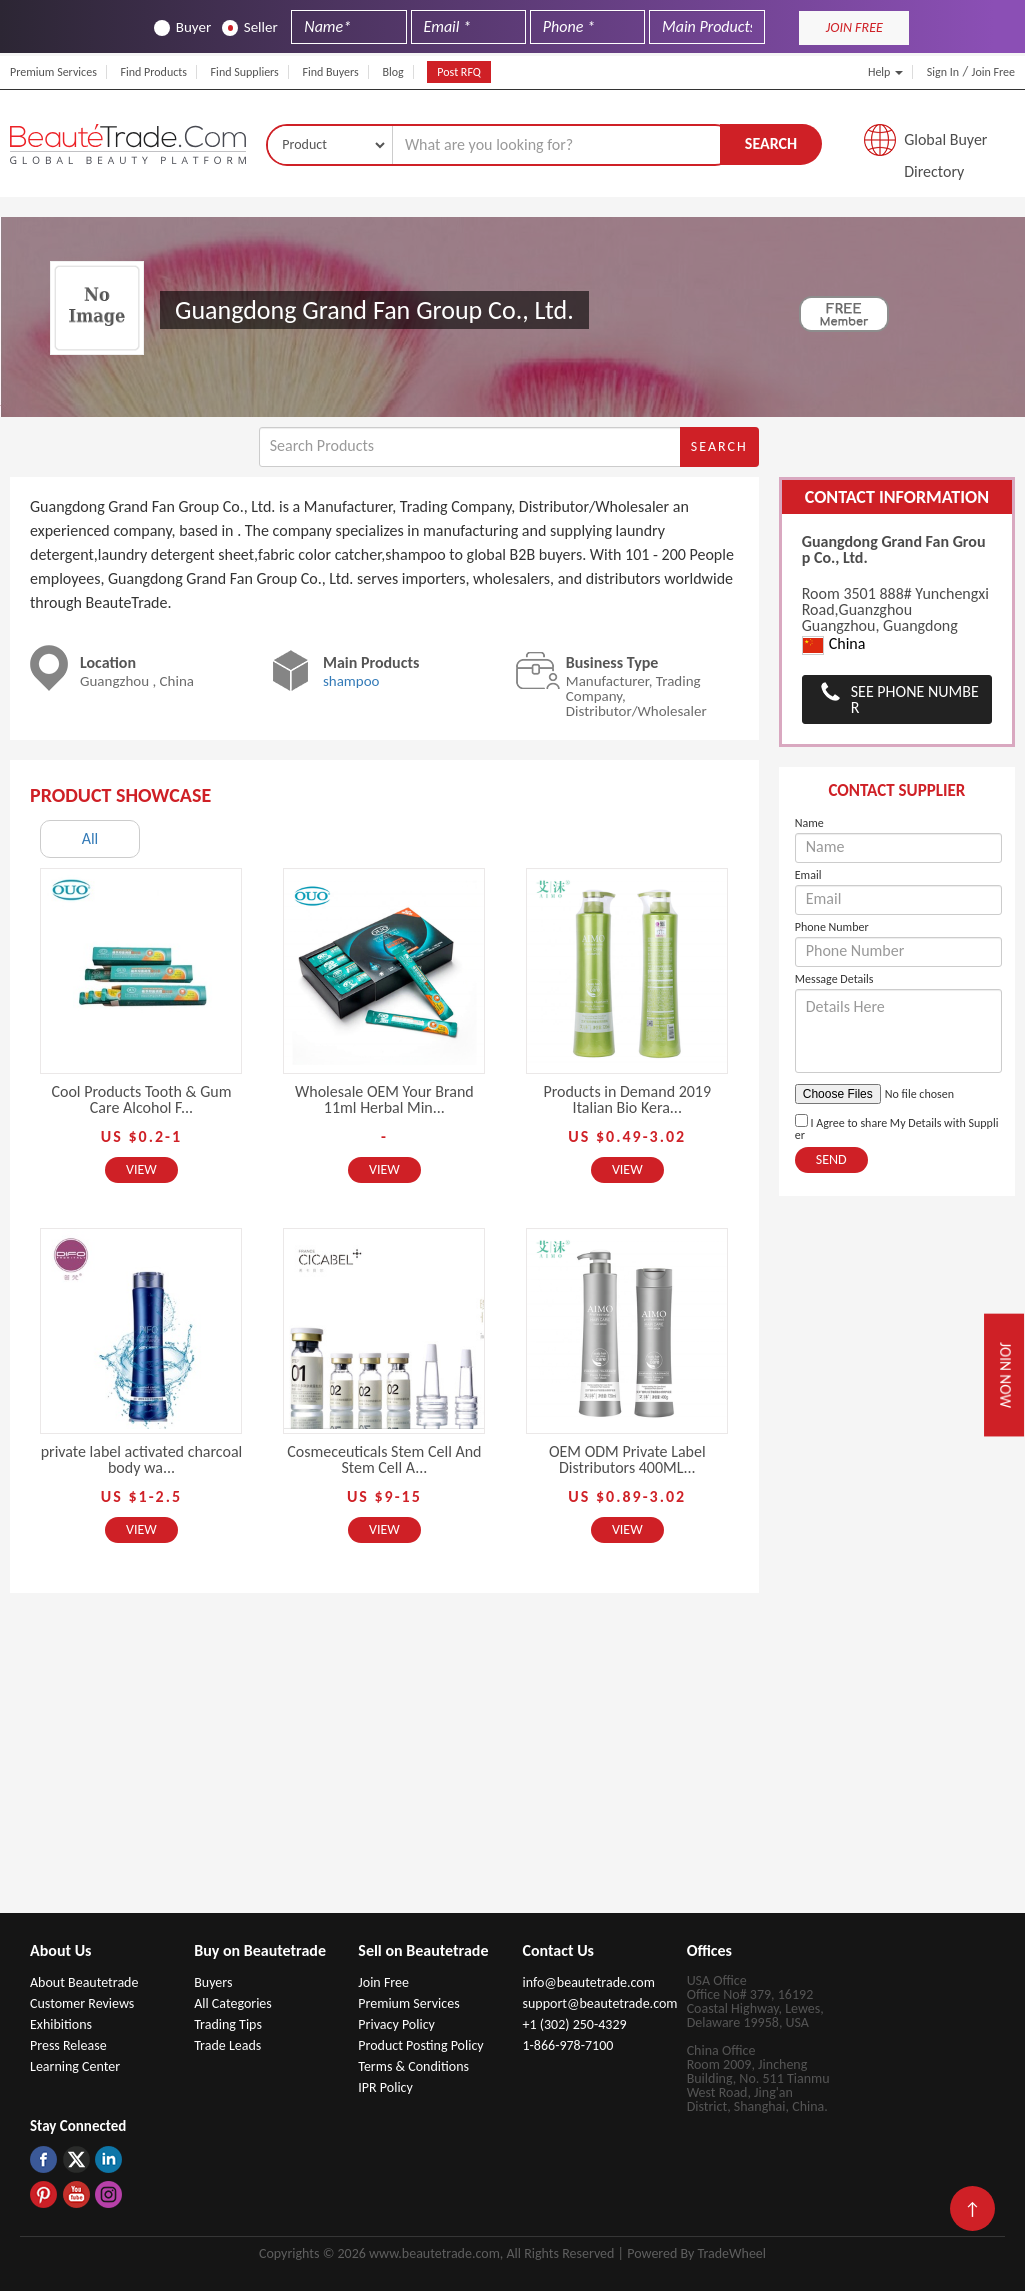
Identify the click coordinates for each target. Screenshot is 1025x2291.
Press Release (68, 2045)
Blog (392, 72)
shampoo (351, 681)
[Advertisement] (513, 1763)
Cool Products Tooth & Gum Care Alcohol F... (141, 1099)
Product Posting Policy (420, 2045)
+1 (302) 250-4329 (574, 2024)
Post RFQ (459, 72)
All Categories (233, 2003)
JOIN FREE (854, 27)
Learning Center (75, 2066)
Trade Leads (227, 2045)
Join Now (1005, 1375)
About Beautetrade (84, 1982)
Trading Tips (228, 2024)
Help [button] (885, 72)
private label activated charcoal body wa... (142, 1459)
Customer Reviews (82, 2003)
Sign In (943, 72)
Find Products (153, 72)
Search (771, 143)
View (141, 1169)
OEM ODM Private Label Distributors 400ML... (627, 1459)
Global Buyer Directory (945, 145)
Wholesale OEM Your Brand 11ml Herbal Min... (384, 1099)
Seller (250, 27)
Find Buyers (330, 72)
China (834, 644)
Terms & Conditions (413, 2066)
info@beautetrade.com (588, 1982)
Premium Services (53, 72)
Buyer (182, 27)
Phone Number (832, 927)
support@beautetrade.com (599, 2003)
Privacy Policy (396, 2024)
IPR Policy (385, 2087)
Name (809, 823)
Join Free (993, 72)
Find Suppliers (245, 72)
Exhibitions (61, 2024)
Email (808, 875)
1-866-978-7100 (567, 2045)
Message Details (834, 979)
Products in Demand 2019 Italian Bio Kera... (627, 1099)
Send (831, 1159)
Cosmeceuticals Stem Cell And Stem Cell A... (384, 1459)
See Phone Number (915, 699)
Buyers (213, 1982)
